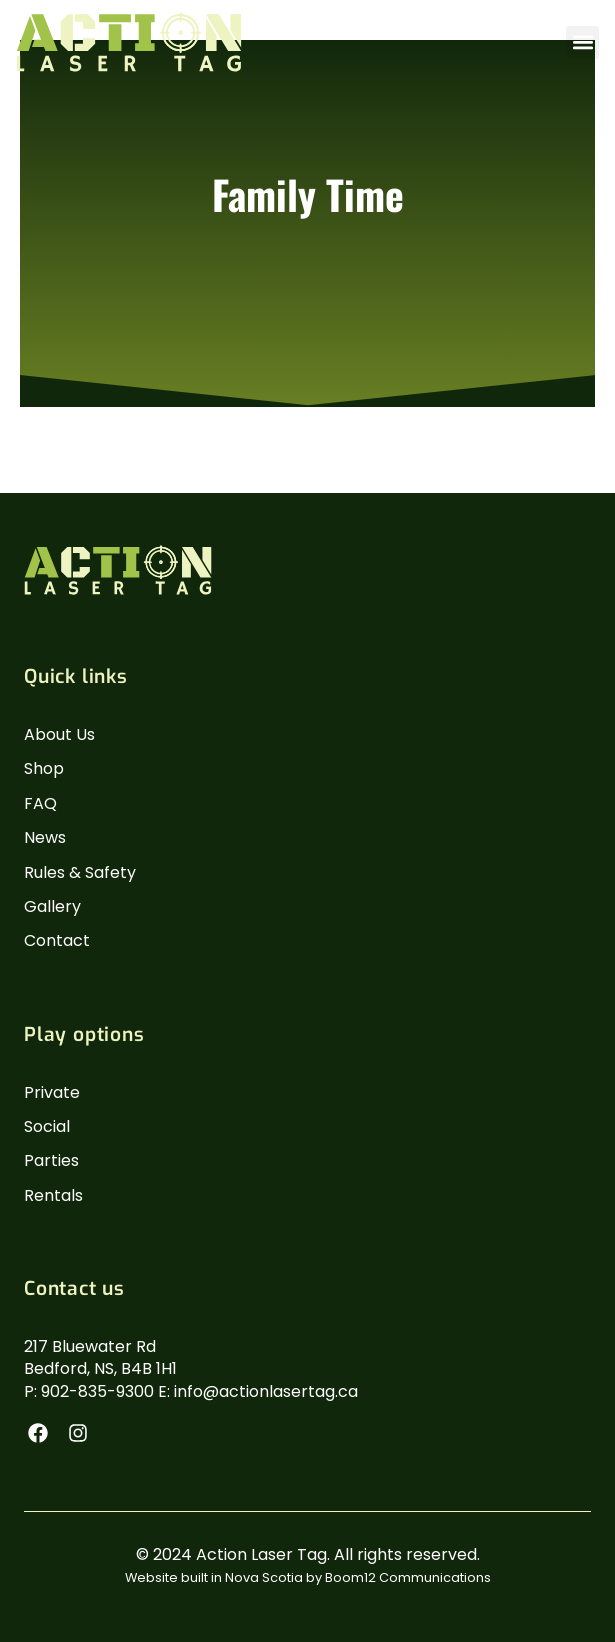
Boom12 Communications (408, 1577)
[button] (582, 42)
